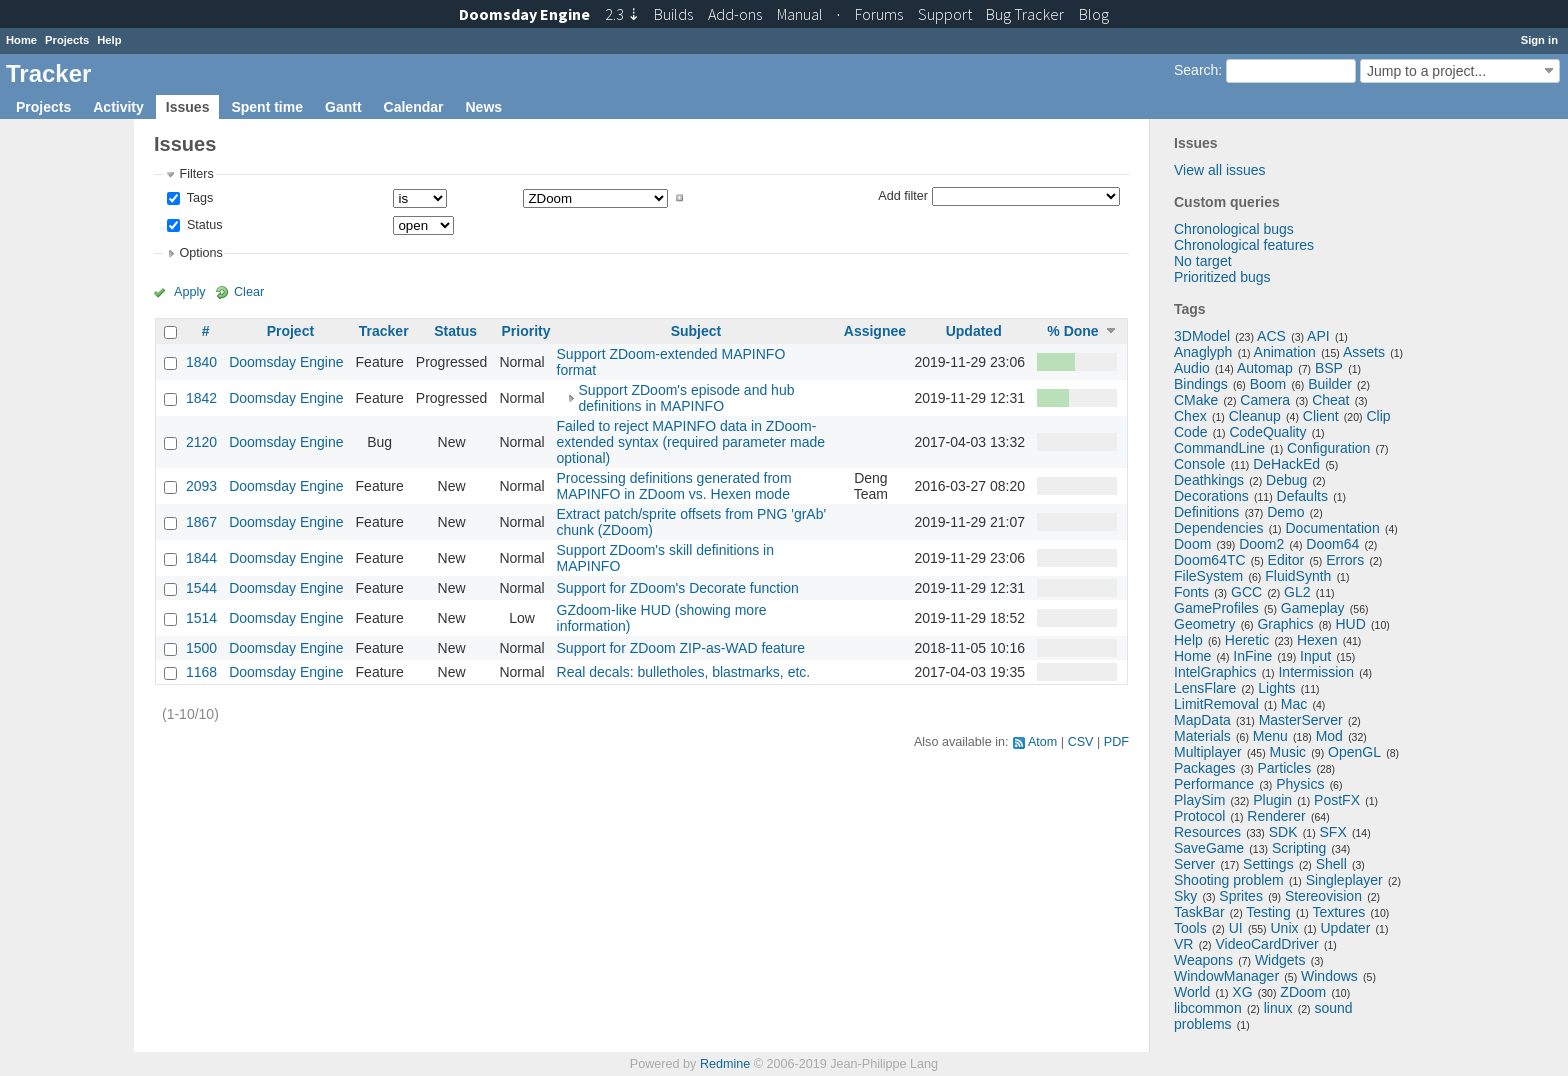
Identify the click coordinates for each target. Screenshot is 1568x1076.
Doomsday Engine (286, 362)
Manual (800, 14)
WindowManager (1226, 976)
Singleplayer (1344, 880)
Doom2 (1261, 544)
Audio (1192, 368)
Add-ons (735, 14)
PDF (1116, 742)
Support (945, 14)
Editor (1286, 560)
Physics (1300, 784)
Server (1194, 864)
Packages (1204, 768)
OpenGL (1354, 752)
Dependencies (1219, 528)
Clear (249, 292)
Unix (1285, 928)
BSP (1329, 368)
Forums (879, 14)
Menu (1270, 736)
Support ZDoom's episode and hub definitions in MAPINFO (687, 398)
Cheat (1330, 400)
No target (1203, 261)
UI (1236, 928)
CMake (1196, 400)
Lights (1276, 688)
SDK (1283, 832)
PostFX (1337, 800)
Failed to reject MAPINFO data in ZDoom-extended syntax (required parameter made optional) (691, 442)
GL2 (1297, 592)
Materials (1202, 736)
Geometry (1204, 624)
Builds (673, 14)
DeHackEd (1286, 464)
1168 (201, 672)
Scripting (1299, 848)
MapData (1202, 720)
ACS (1271, 336)
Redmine (725, 1064)
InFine (1252, 656)
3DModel (1202, 336)
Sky (1185, 896)
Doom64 (1332, 544)
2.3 (622, 14)
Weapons (1203, 960)
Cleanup (1255, 416)
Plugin (1272, 800)
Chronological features (1244, 245)
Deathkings (1209, 480)
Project (290, 331)
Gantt (343, 107)
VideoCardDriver (1266, 944)
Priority (525, 331)
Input (1315, 656)
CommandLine (1219, 448)
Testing (1268, 912)
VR (1183, 944)
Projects (67, 40)
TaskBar (1199, 912)
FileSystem (1208, 576)
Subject (696, 331)
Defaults (1302, 496)
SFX (1333, 832)
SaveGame (1209, 848)
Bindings (1201, 384)
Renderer (1276, 816)
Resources (1207, 832)
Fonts (1191, 592)
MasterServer (1301, 720)
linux (1278, 1008)
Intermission (1315, 672)
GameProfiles (1216, 608)
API (1318, 336)
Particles (1284, 768)
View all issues (1220, 170)
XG (1242, 992)
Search (1196, 70)
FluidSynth (1298, 576)
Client (1321, 416)
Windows (1329, 976)
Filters (196, 174)
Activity (118, 107)
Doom (1192, 544)
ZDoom (1303, 992)
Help (109, 40)
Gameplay (1313, 608)
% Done (1072, 331)
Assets (1364, 352)
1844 (201, 558)
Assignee (875, 331)
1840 (201, 362)
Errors (1345, 560)
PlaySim (1199, 800)
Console (1199, 464)
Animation (1285, 352)
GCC (1246, 592)
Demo (1285, 512)
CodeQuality (1267, 432)
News (483, 107)
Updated (974, 331)
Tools (1190, 928)
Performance (1214, 784)
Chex (1190, 416)
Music (1288, 752)
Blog (1094, 14)
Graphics (1285, 624)
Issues (188, 107)
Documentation (1333, 528)
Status (202, 225)
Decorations (1211, 496)
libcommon (1208, 1008)
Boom (1268, 384)
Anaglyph (1203, 352)
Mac (1294, 704)
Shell (1331, 864)
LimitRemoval (1216, 704)
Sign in (1539, 40)
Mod (1329, 736)
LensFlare (1205, 688)
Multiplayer (1208, 752)
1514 (201, 618)
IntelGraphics (1215, 672)
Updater (1346, 928)
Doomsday (524, 14)
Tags (198, 198)
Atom (1042, 742)
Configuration (1328, 448)
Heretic (1247, 640)
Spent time (267, 107)
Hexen (1317, 640)
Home (21, 40)
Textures (1338, 912)
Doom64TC (1210, 560)
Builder (1330, 384)
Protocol (1199, 816)
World (1192, 992)
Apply (190, 292)
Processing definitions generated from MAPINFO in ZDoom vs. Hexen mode (674, 486)
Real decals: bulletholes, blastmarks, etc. (684, 672)
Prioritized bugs (1222, 277)
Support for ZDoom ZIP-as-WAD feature (681, 648)
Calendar (414, 107)
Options (200, 253)
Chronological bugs (1234, 229)
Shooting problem (1229, 880)
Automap (1265, 368)
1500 (201, 648)
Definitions (1206, 512)
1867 (201, 522)
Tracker (384, 331)
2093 (201, 486)
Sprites (1241, 896)
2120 (201, 442)
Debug (1286, 480)
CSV (1081, 742)
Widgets (1280, 960)
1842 (201, 398)
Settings (1268, 864)
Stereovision (1323, 896)
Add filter (903, 195)
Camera (1265, 400)
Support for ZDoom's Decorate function (678, 588)
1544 (201, 588)
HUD (1350, 624)
